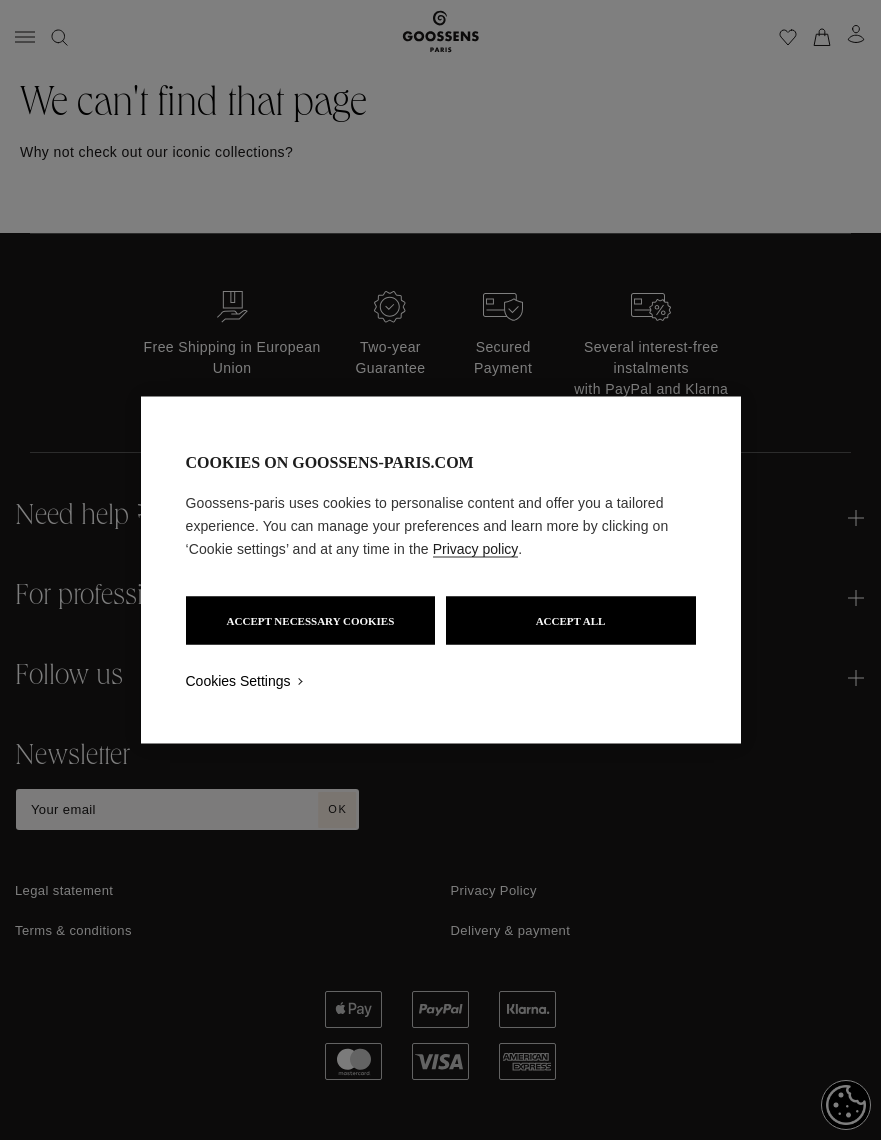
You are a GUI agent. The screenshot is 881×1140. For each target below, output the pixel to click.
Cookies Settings (238, 681)
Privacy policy (476, 549)
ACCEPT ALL (571, 621)
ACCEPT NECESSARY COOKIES (311, 621)
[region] (441, 570)
